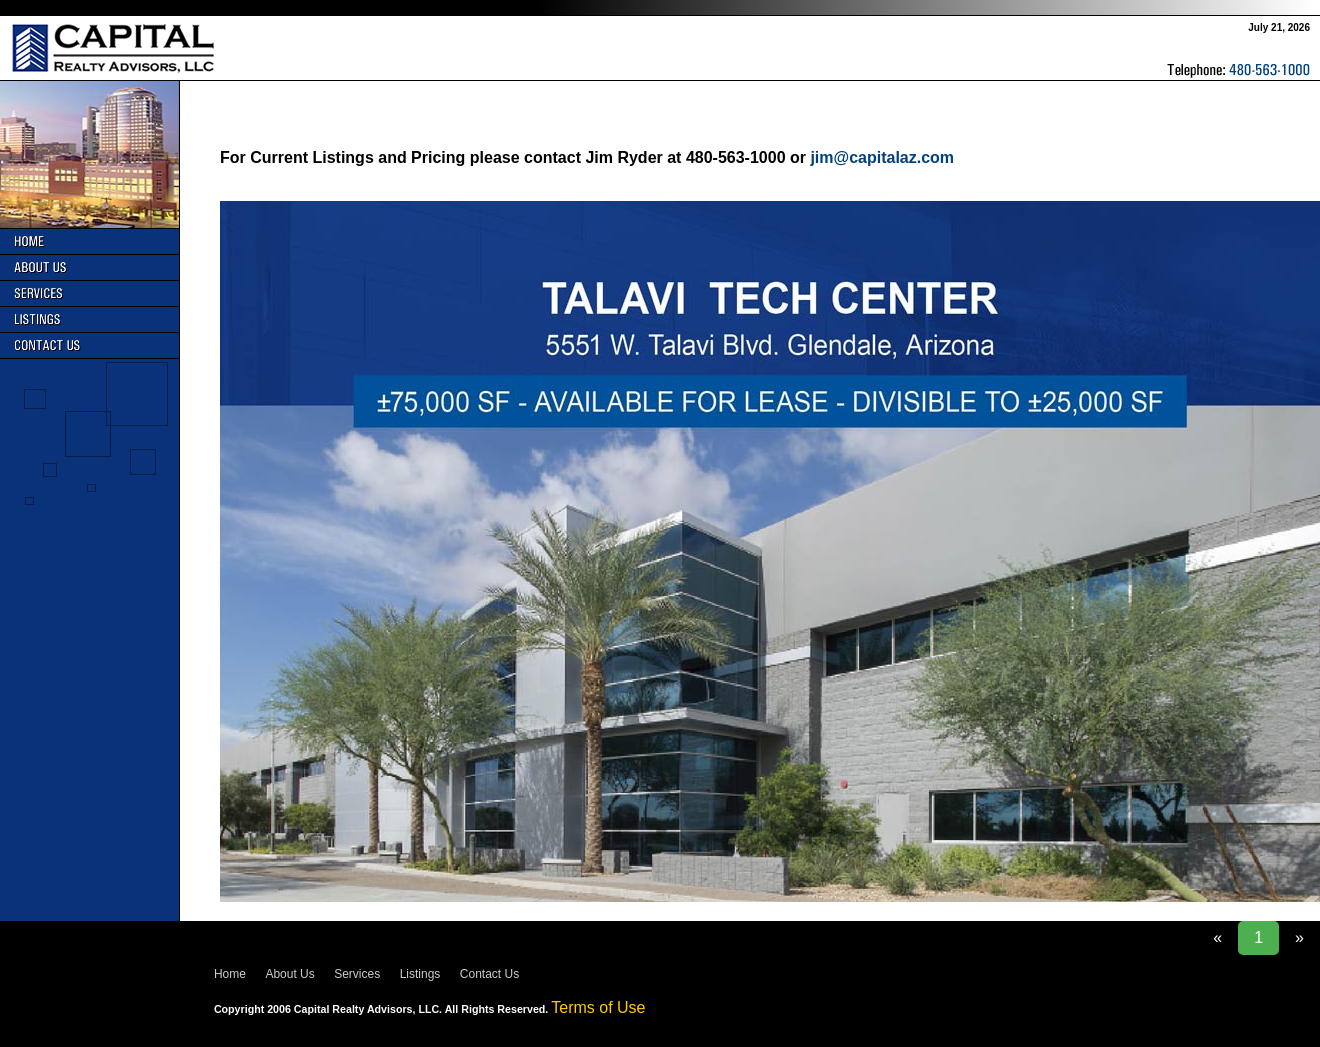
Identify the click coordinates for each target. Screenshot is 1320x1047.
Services (357, 974)
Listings (420, 974)
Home (230, 974)
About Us (289, 974)
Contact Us (489, 974)
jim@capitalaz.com (882, 157)
